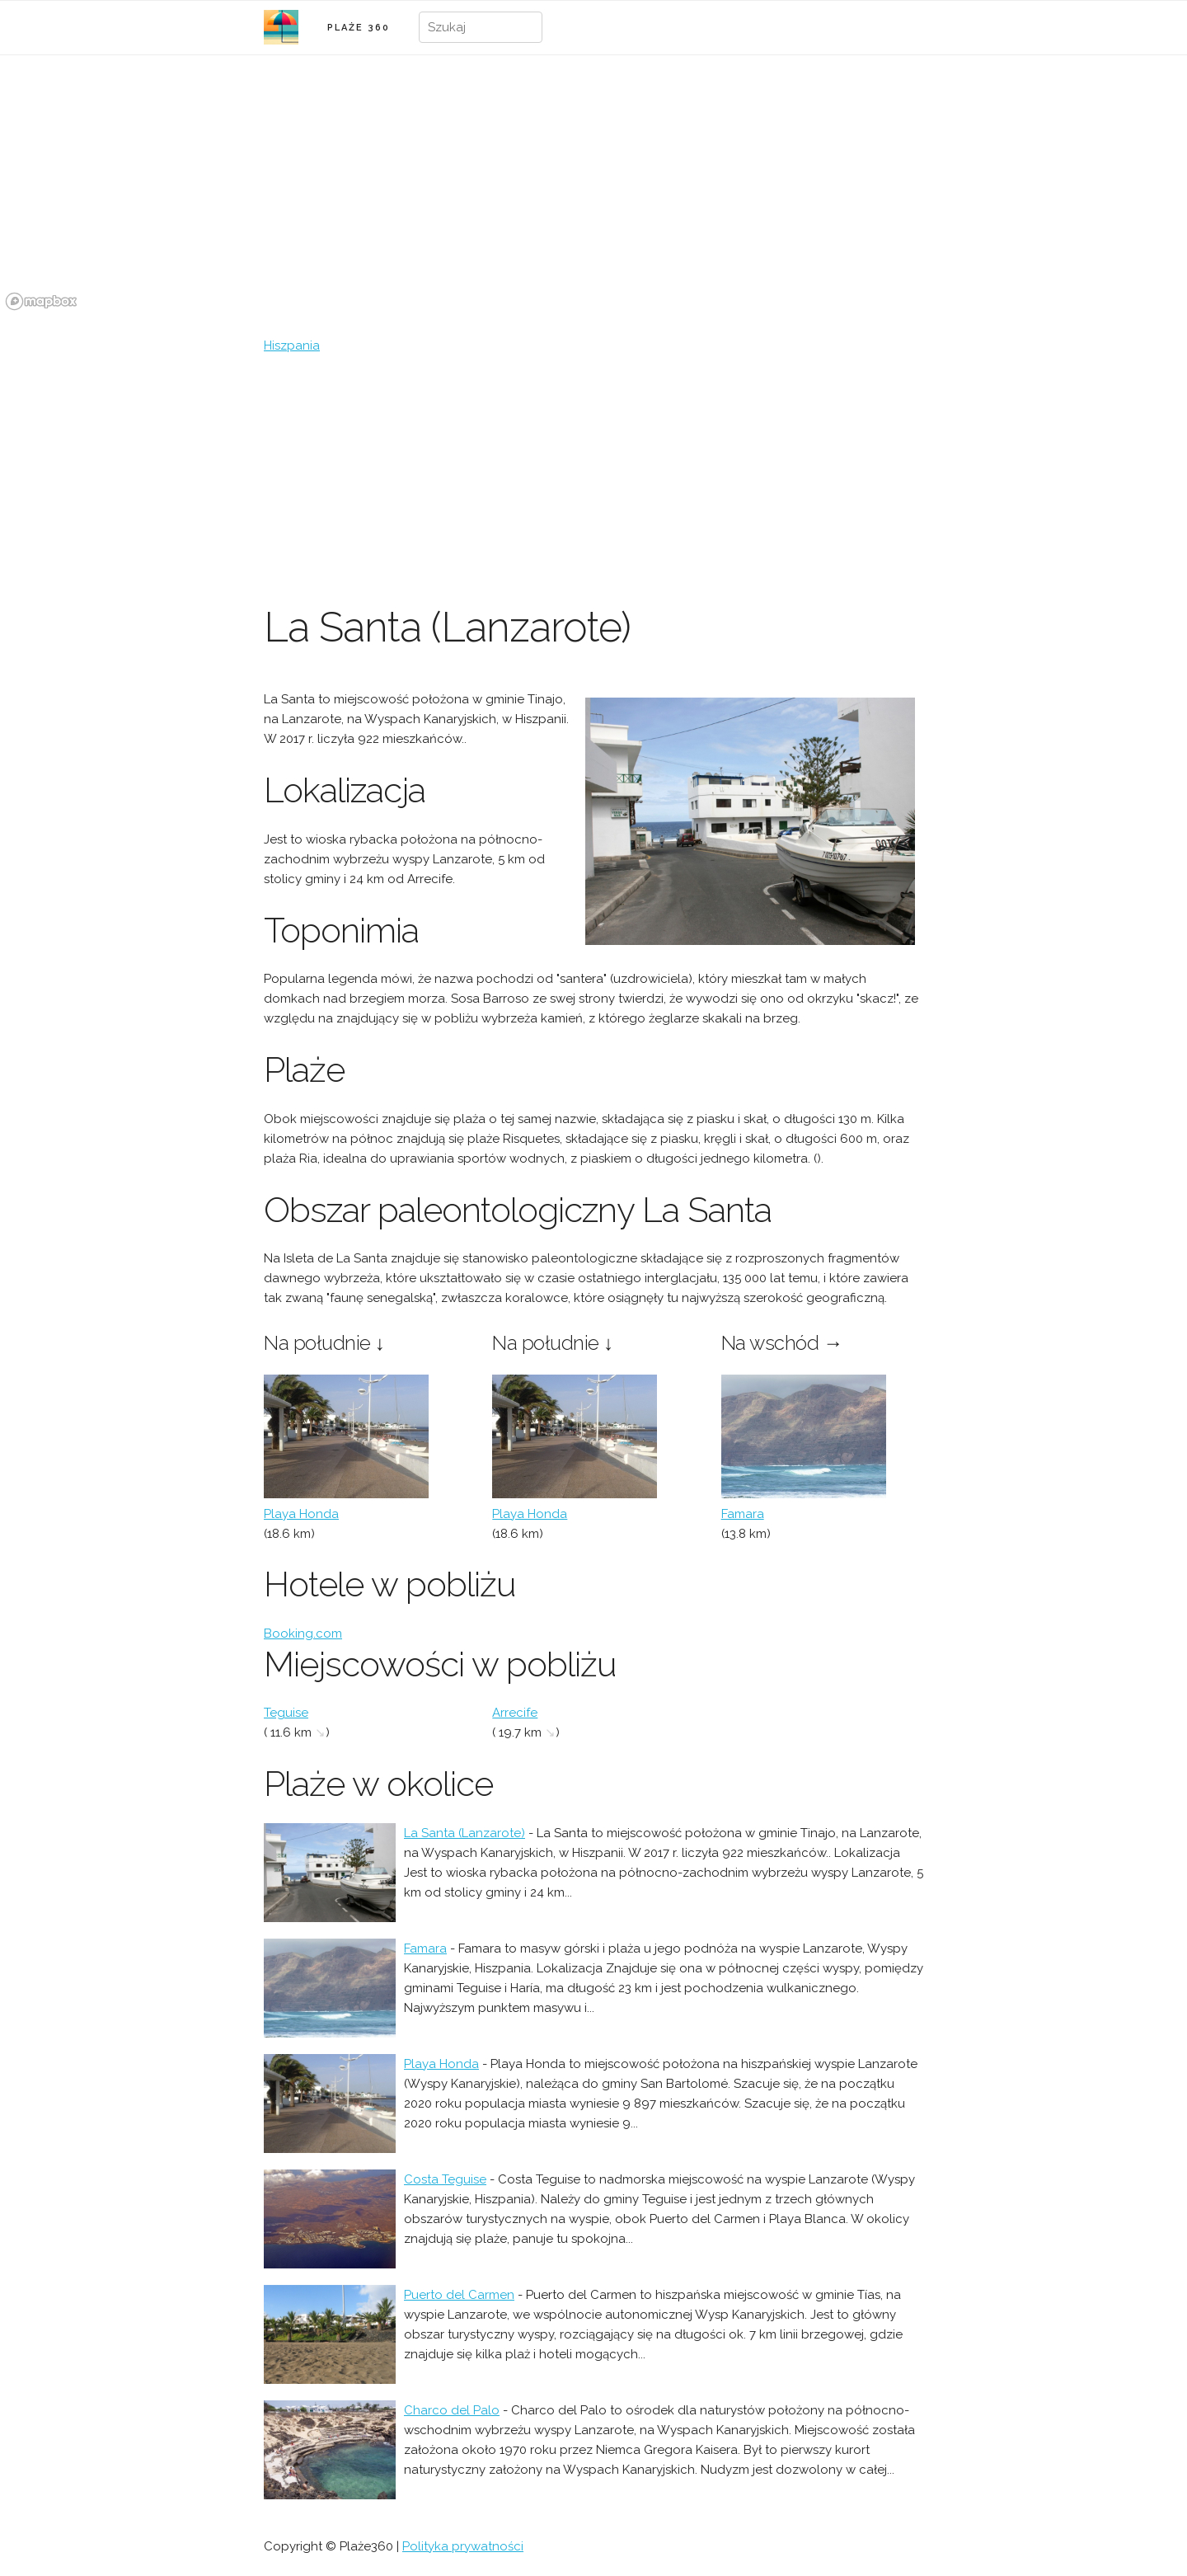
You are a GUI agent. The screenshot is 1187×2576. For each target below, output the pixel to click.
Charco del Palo (452, 2410)
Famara (742, 1514)
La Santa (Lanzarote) (464, 1833)
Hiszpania (292, 345)
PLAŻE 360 (358, 27)
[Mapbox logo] (41, 301)
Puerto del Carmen (459, 2294)
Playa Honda (301, 1514)
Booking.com (303, 1633)
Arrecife (514, 1712)
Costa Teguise (445, 2179)
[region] (593, 192)
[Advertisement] (593, 479)
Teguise (286, 1712)
